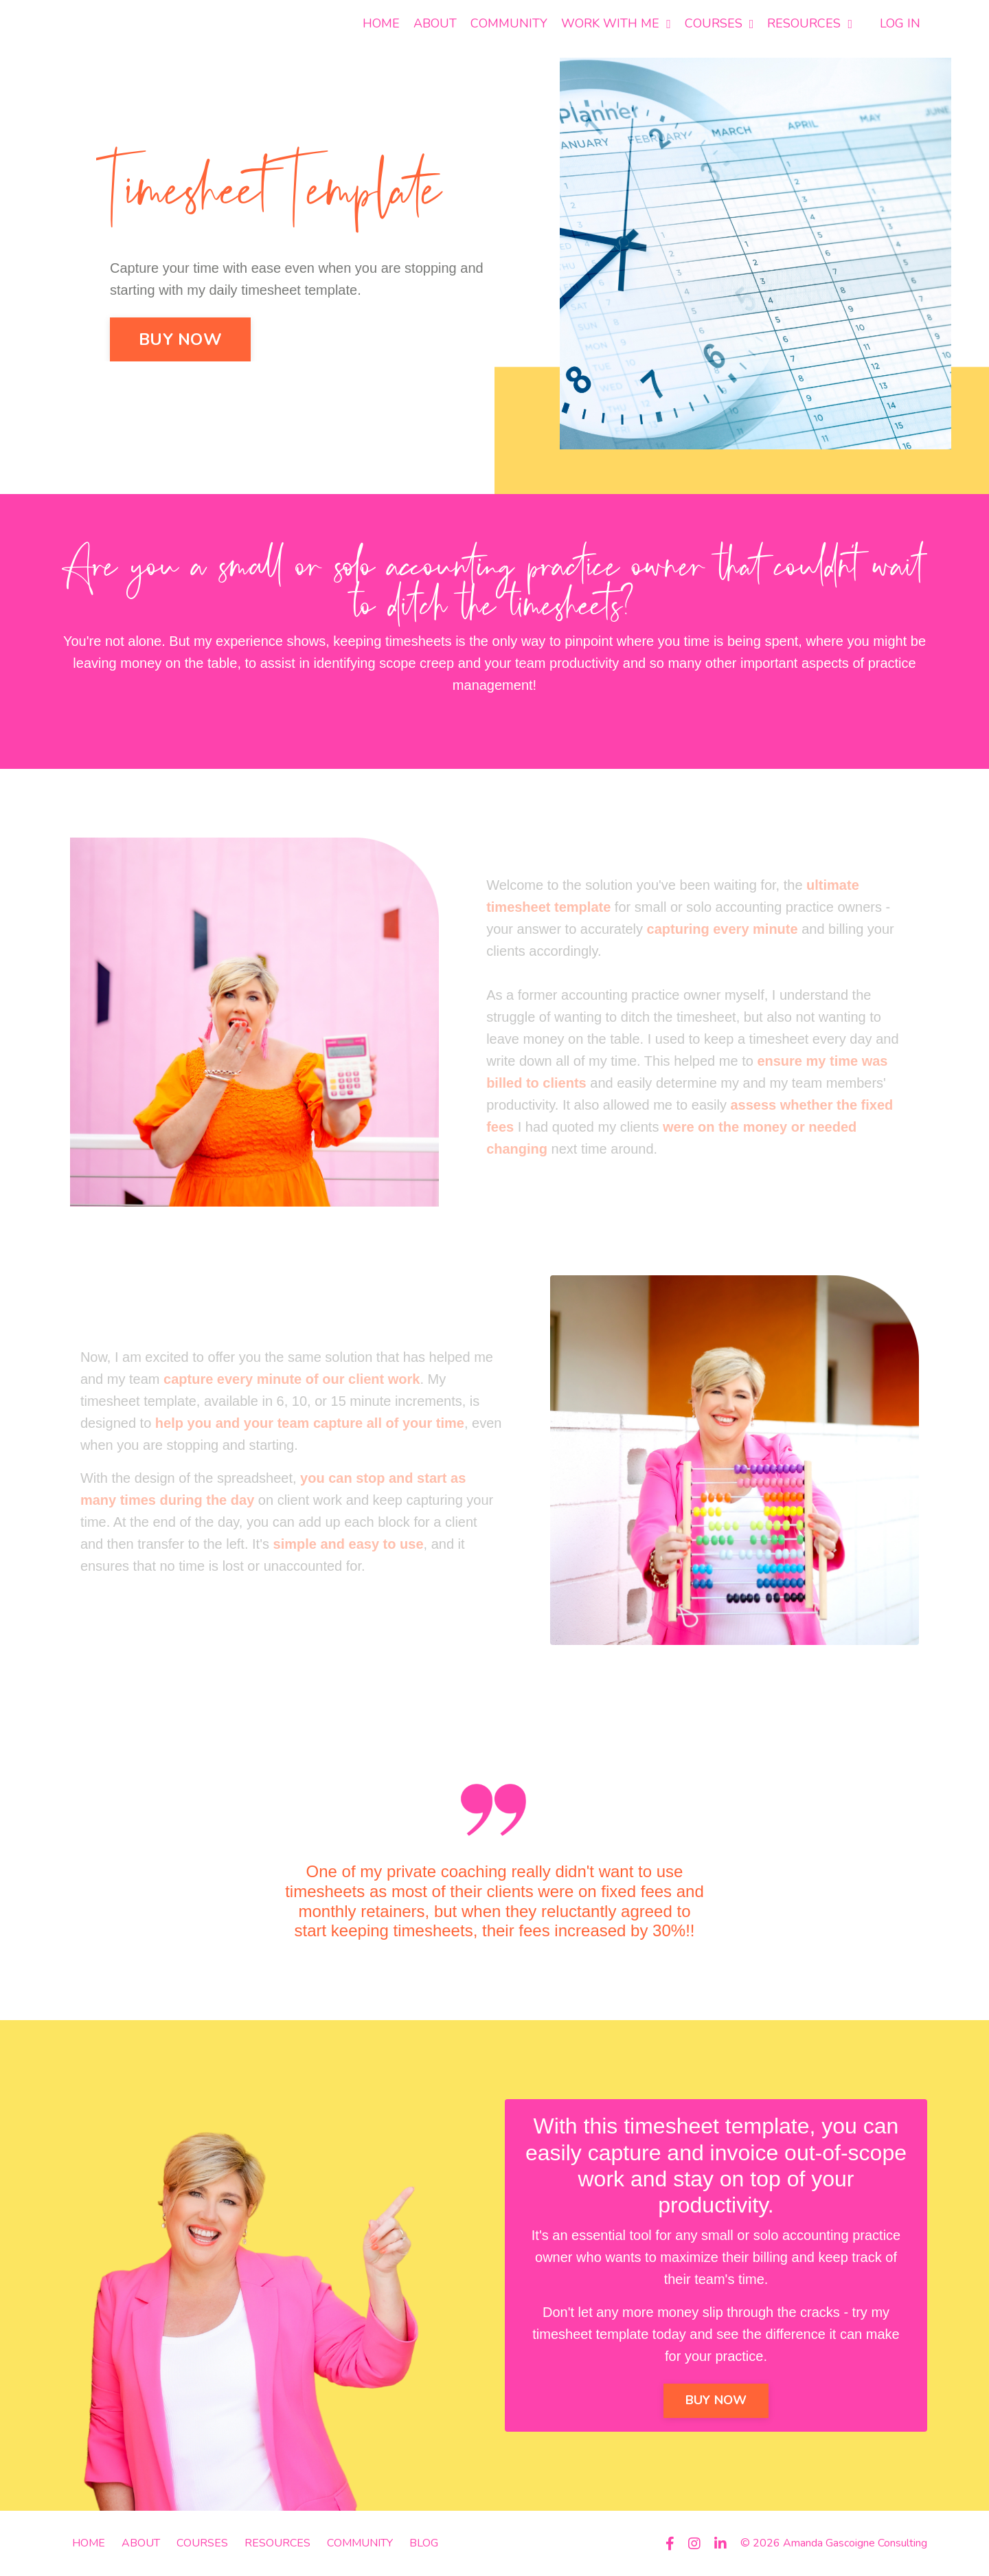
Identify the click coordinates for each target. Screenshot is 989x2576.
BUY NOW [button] (180, 339)
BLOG (423, 2543)
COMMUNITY (508, 23)
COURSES (719, 23)
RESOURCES (809, 23)
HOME (381, 23)
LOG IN (900, 23)
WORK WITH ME (616, 23)
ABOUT (435, 23)
